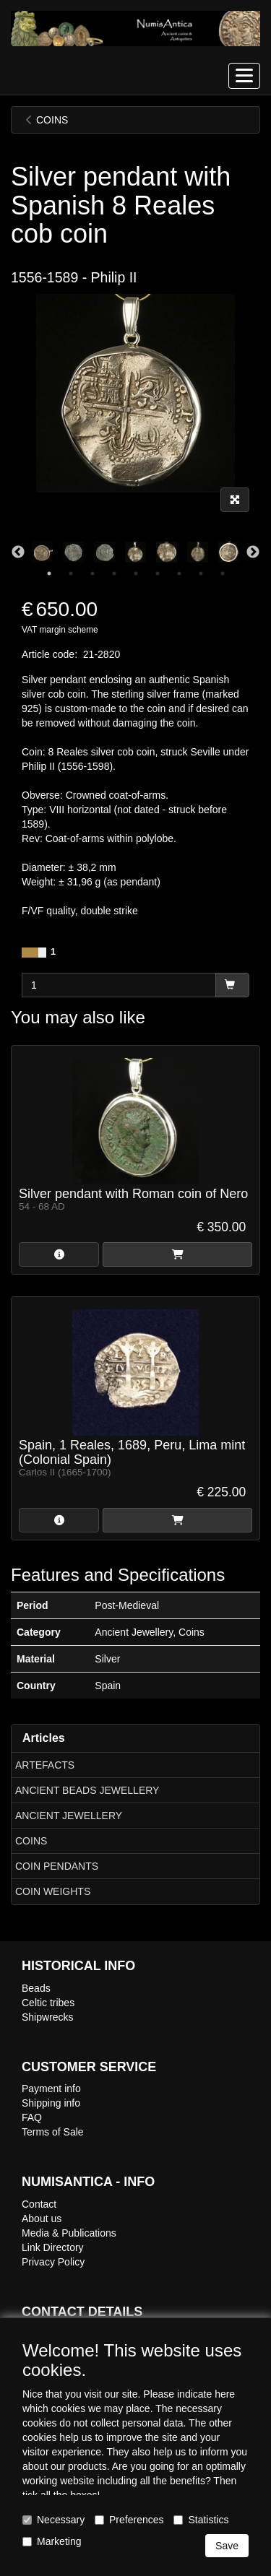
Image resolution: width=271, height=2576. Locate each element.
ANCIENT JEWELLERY (68, 1815)
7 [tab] (179, 573)
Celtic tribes (48, 2002)
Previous (18, 552)
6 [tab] (157, 573)
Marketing (51, 2541)
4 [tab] (114, 573)
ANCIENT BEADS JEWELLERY (87, 1790)
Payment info (51, 2088)
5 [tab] (136, 573)
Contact (39, 2204)
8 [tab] (201, 573)
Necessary (53, 2519)
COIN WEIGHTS (52, 1891)
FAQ (32, 2117)
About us (41, 2218)
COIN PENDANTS (56, 1866)
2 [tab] (71, 573)
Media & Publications (69, 2233)
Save (226, 2545)
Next (253, 552)
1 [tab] (49, 573)
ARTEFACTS (44, 1765)
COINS (31, 1841)
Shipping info (51, 2103)
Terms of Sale (53, 2132)
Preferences (129, 2519)
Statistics (200, 2519)
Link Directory (53, 2247)
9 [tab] (222, 573)
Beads (36, 1988)
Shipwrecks (48, 2017)
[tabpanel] (135, 552)
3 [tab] (92, 573)
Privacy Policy (53, 2262)
